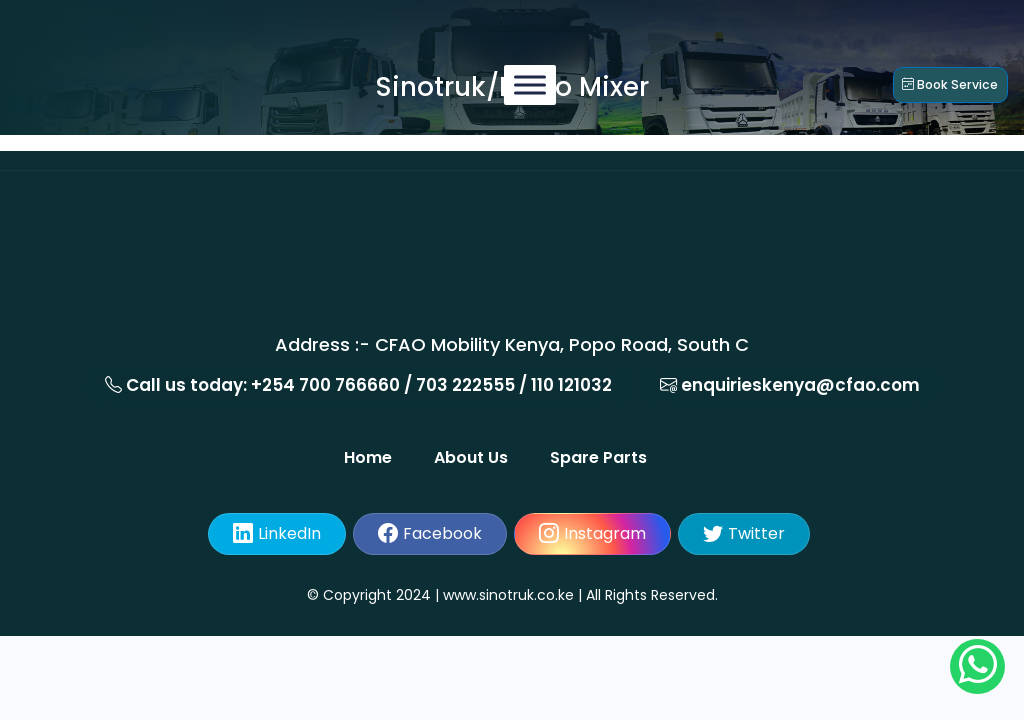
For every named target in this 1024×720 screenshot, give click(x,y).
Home (387, 457)
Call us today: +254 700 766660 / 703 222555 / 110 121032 (358, 385)
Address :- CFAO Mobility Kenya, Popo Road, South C (512, 344)
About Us (483, 457)
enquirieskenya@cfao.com (790, 385)
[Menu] (513, 84)
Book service (932, 83)
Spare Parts (602, 457)
